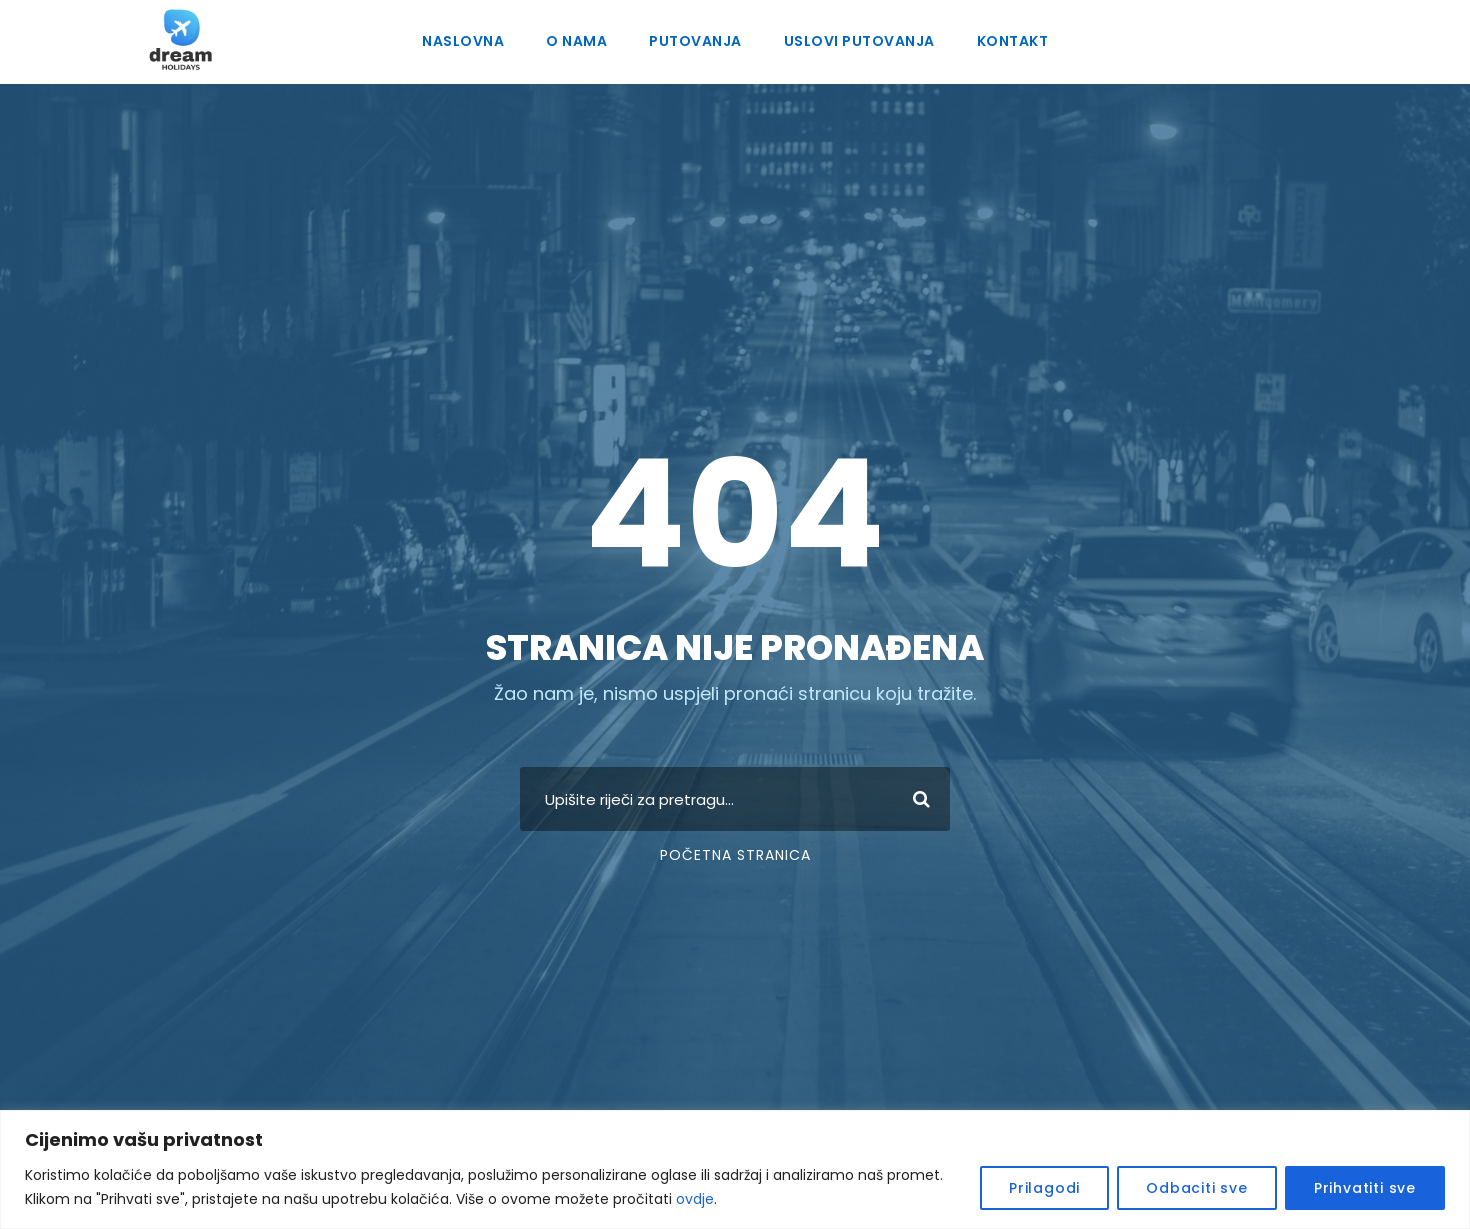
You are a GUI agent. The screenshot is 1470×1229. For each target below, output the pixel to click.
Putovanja (696, 41)
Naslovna (466, 41)
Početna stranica (735, 855)
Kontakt (1009, 41)
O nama (580, 41)
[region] (735, 1169)
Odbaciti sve (1216, 1188)
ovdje (499, 1199)
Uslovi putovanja (857, 41)
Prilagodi (1076, 1188)
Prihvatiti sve (1370, 1188)
